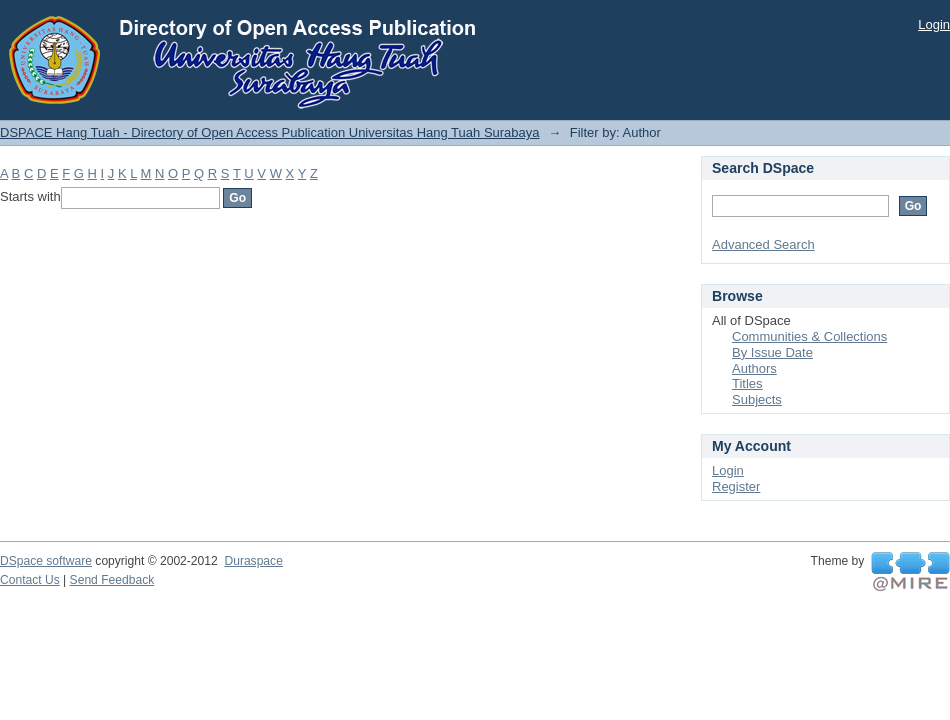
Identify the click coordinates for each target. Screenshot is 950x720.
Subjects (757, 399)
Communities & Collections (809, 336)
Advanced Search (763, 244)
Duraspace (253, 561)
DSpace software (46, 561)
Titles (747, 383)
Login (934, 24)
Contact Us (30, 580)
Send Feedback (112, 580)
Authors (754, 368)
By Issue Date (772, 352)
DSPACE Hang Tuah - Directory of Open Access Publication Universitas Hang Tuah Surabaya (270, 132)
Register (736, 486)
